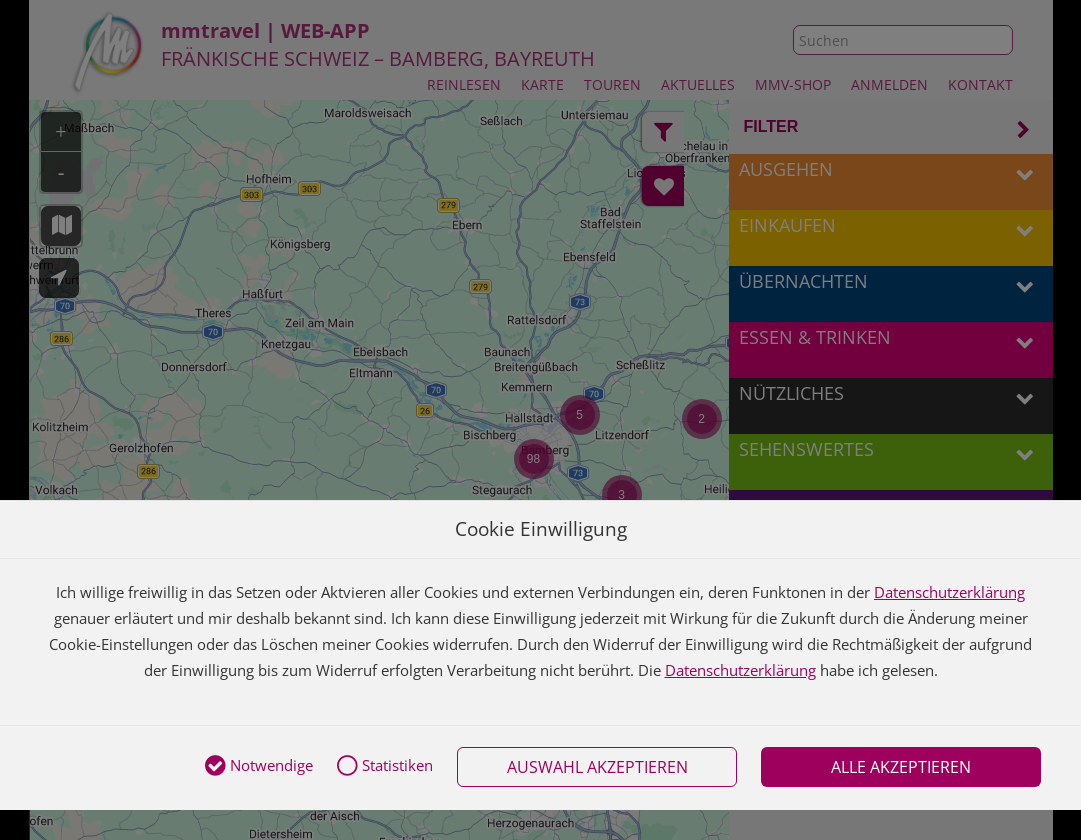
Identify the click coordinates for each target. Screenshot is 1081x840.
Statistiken (385, 767)
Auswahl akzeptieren (597, 767)
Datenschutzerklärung (949, 592)
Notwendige (259, 767)
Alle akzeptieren (901, 767)
